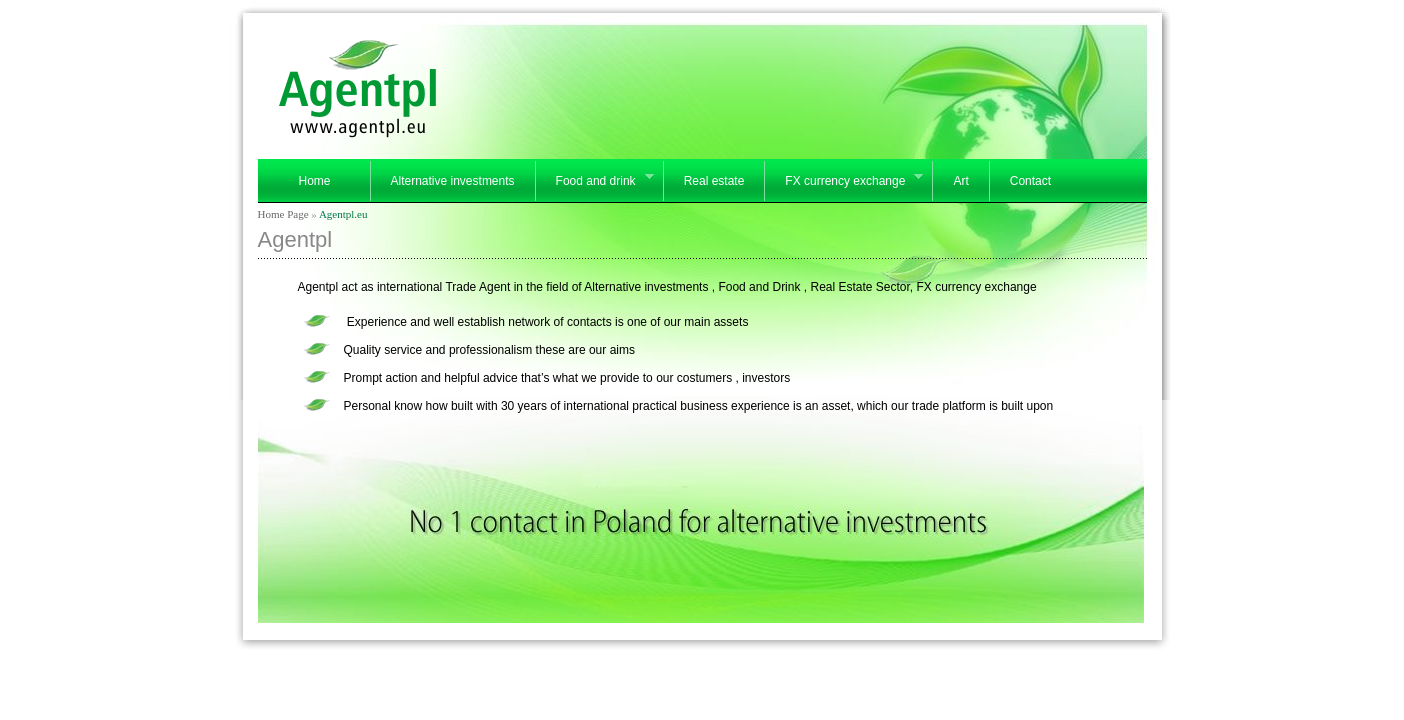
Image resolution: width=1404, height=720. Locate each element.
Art (960, 181)
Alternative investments (453, 181)
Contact (1030, 181)
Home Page (283, 214)
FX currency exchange (843, 182)
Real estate (714, 181)
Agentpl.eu (343, 214)
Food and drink (594, 182)
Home (314, 181)
